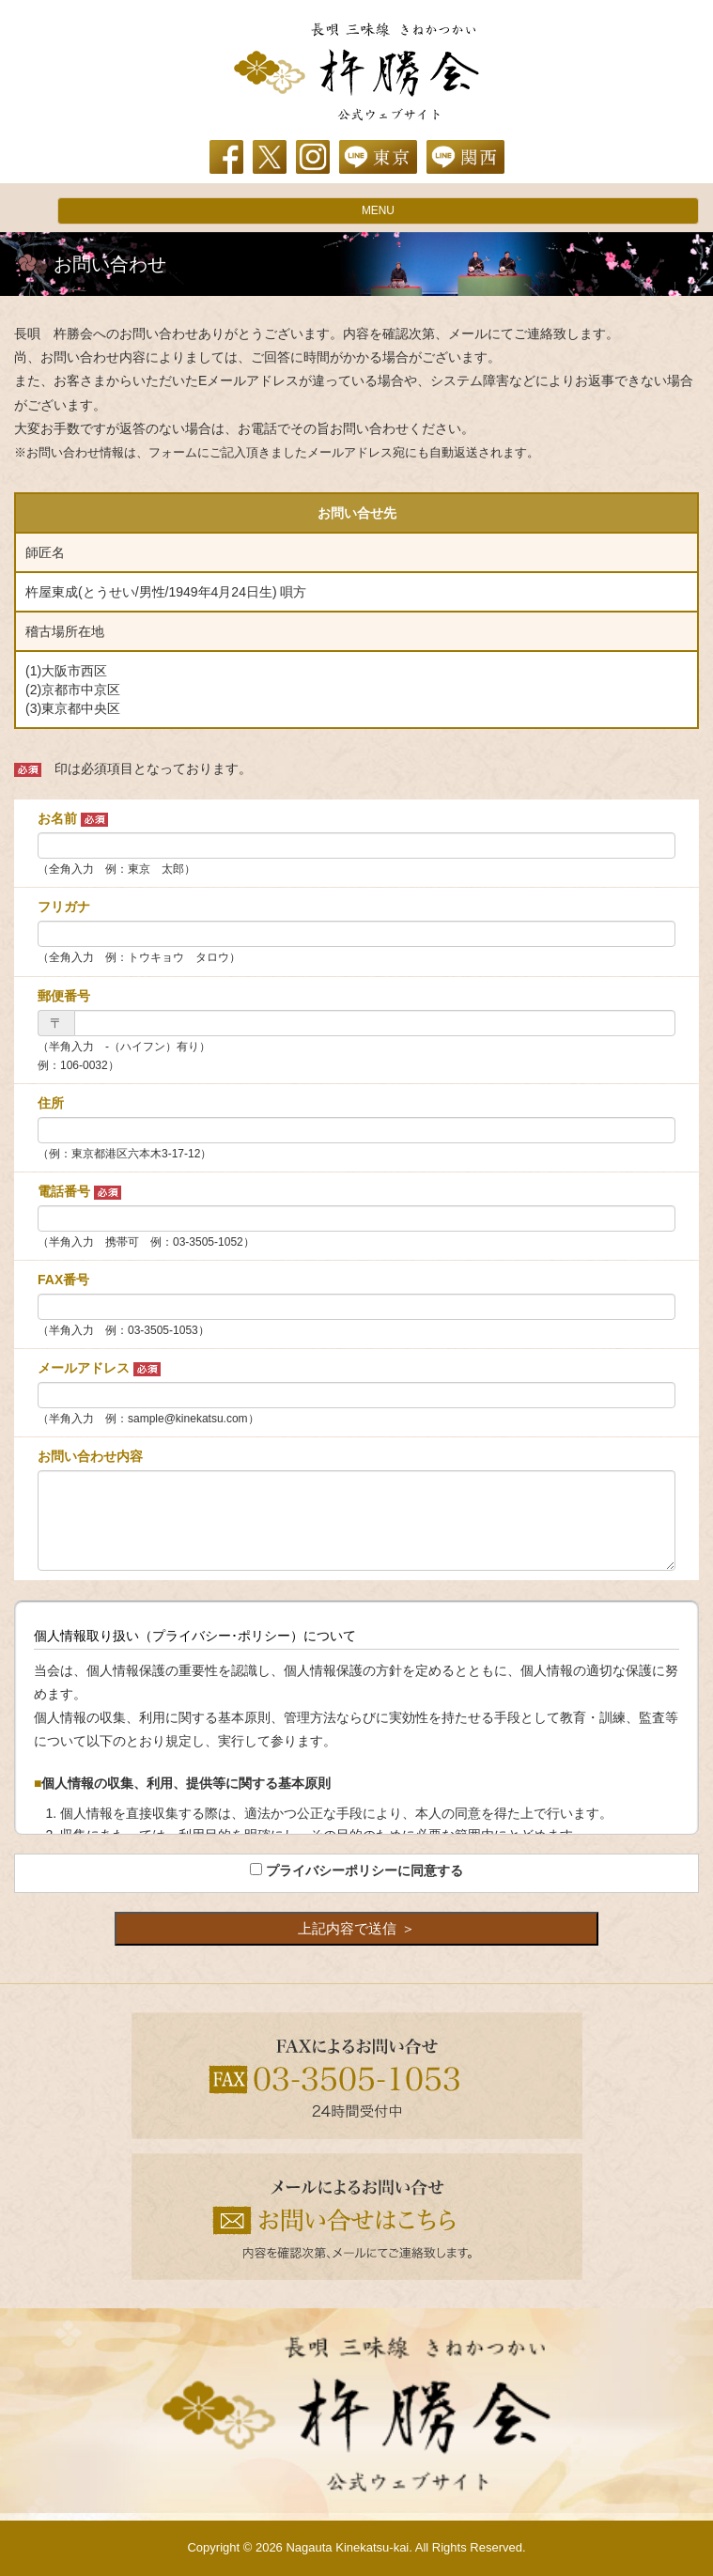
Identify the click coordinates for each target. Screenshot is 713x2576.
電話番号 (79, 1192)
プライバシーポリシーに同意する (364, 1870)
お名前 (73, 819)
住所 (51, 1102)
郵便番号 (64, 995)
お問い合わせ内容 (90, 1456)
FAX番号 (63, 1279)
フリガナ (64, 906)
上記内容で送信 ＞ (356, 1928)
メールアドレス (99, 1368)
